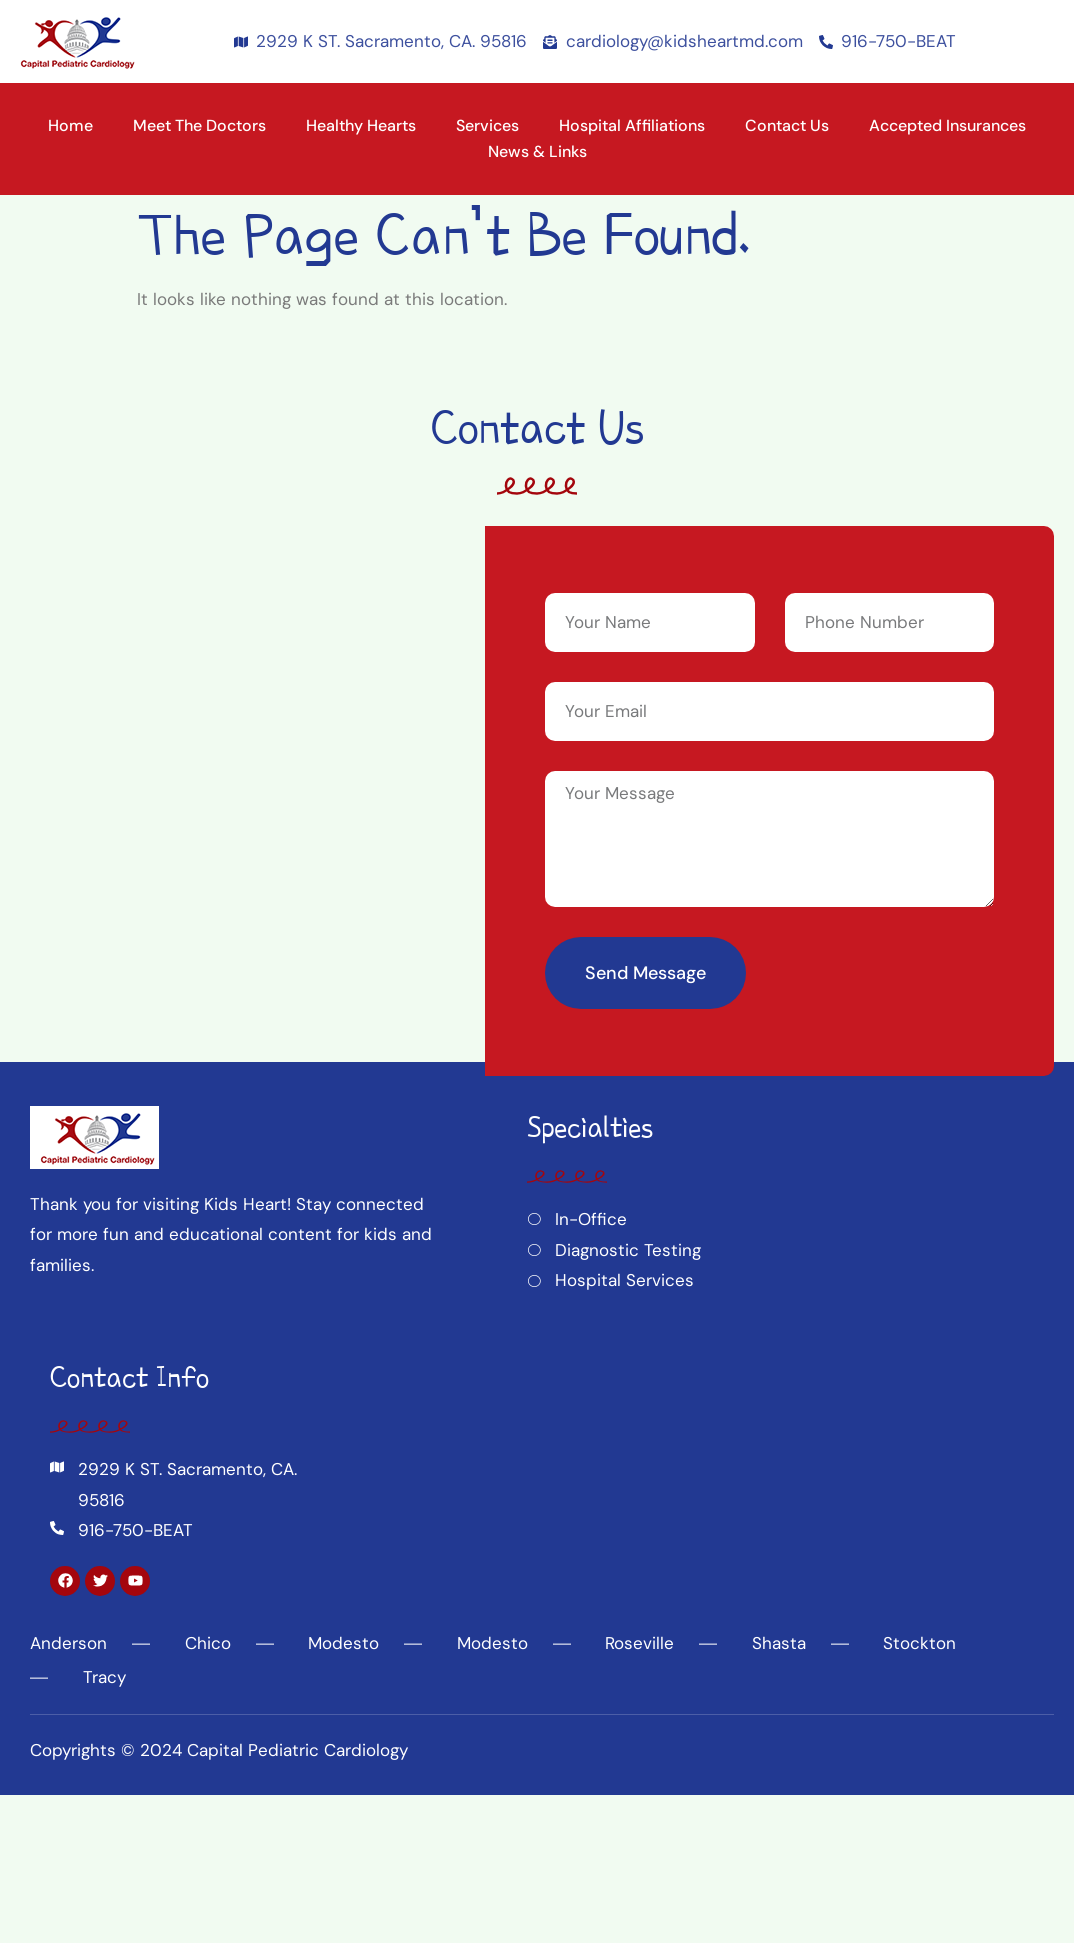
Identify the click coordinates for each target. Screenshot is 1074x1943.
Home (70, 125)
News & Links (537, 151)
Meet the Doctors (199, 125)
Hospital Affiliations (632, 125)
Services (487, 125)
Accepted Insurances (947, 125)
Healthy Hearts (361, 125)
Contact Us (787, 125)
